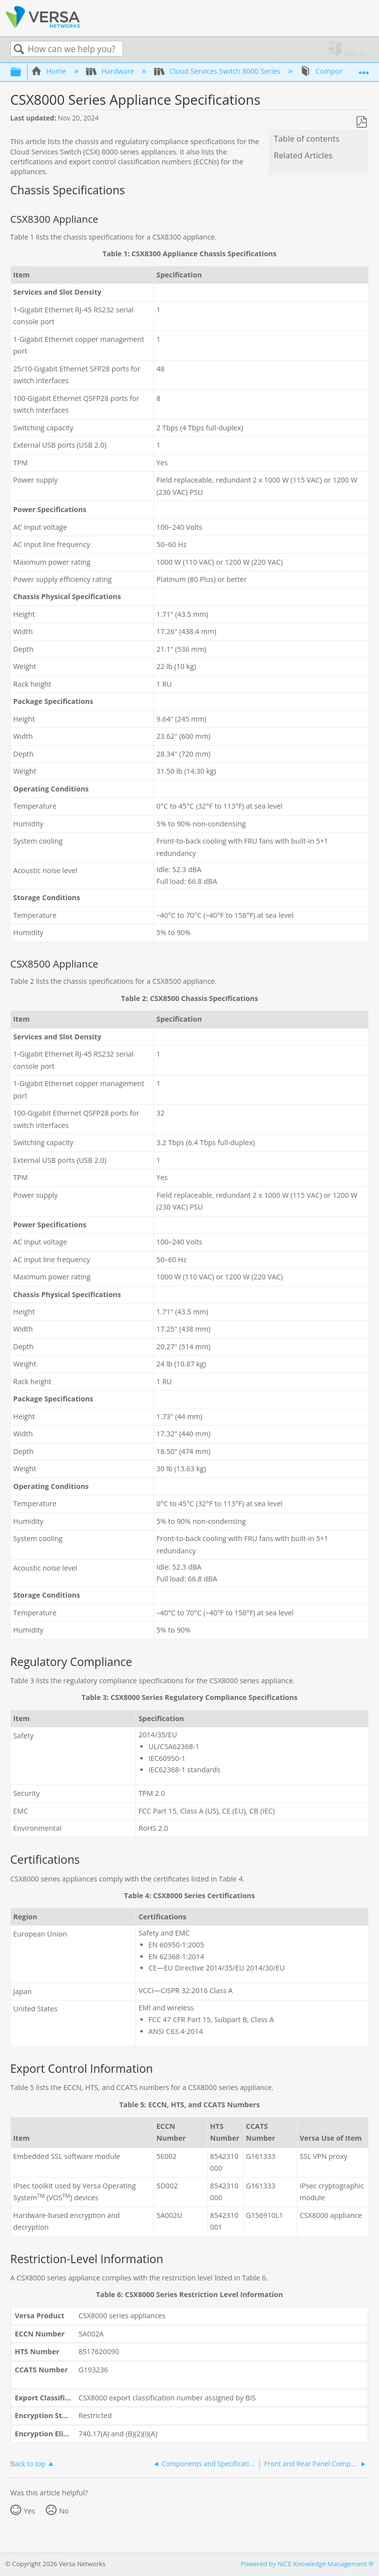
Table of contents (306, 139)
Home (49, 71)
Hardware (111, 71)
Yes (29, 2510)
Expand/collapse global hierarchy (22, 72)
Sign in (355, 52)
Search (19, 49)
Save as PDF (361, 122)
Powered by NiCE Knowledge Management (307, 2563)
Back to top (28, 2463)
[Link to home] (43, 26)
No (64, 2510)
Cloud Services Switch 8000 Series (218, 71)
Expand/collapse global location (363, 69)
